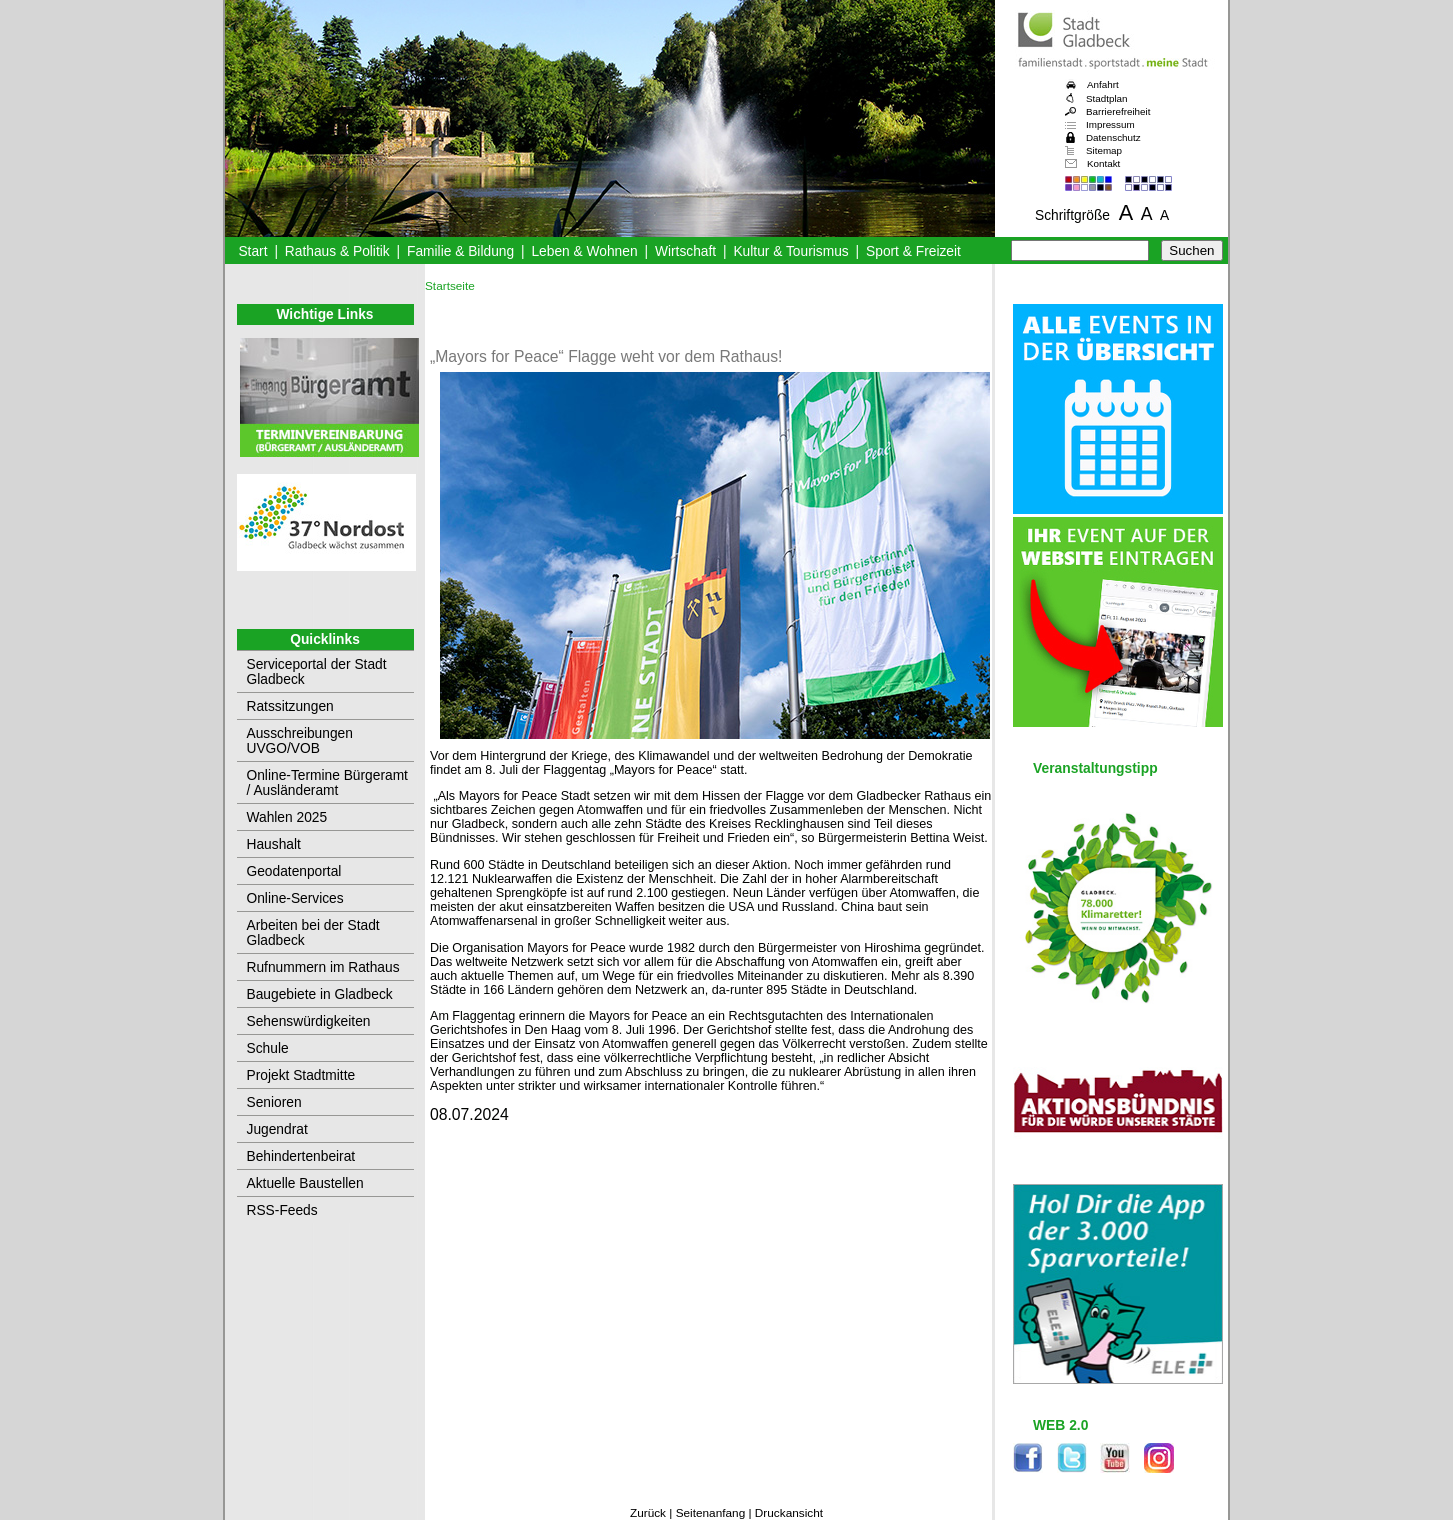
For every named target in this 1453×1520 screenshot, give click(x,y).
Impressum (1110, 124)
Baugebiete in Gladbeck (320, 994)
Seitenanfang (711, 1513)
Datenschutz (1113, 137)
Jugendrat (277, 1129)
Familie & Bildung (460, 251)
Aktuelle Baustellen (305, 1183)
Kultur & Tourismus (790, 251)
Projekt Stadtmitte (301, 1075)
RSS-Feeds (282, 1210)
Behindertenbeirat (301, 1156)
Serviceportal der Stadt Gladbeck (317, 672)
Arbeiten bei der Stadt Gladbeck (313, 933)
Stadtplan (1107, 98)
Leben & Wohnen (584, 251)
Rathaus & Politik (337, 251)
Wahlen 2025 (287, 817)
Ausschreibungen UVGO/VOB (300, 741)
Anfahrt (1103, 84)
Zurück (648, 1513)
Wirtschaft (685, 251)
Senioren (274, 1102)
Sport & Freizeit (913, 251)
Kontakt (1103, 163)
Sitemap (1104, 150)
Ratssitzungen (290, 706)
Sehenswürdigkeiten (309, 1021)
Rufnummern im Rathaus (323, 967)
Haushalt (274, 844)
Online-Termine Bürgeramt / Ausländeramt (327, 783)
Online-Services (295, 898)
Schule (268, 1048)
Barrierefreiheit (1118, 111)
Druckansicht (789, 1513)
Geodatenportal (294, 871)
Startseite (450, 286)
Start (252, 251)
